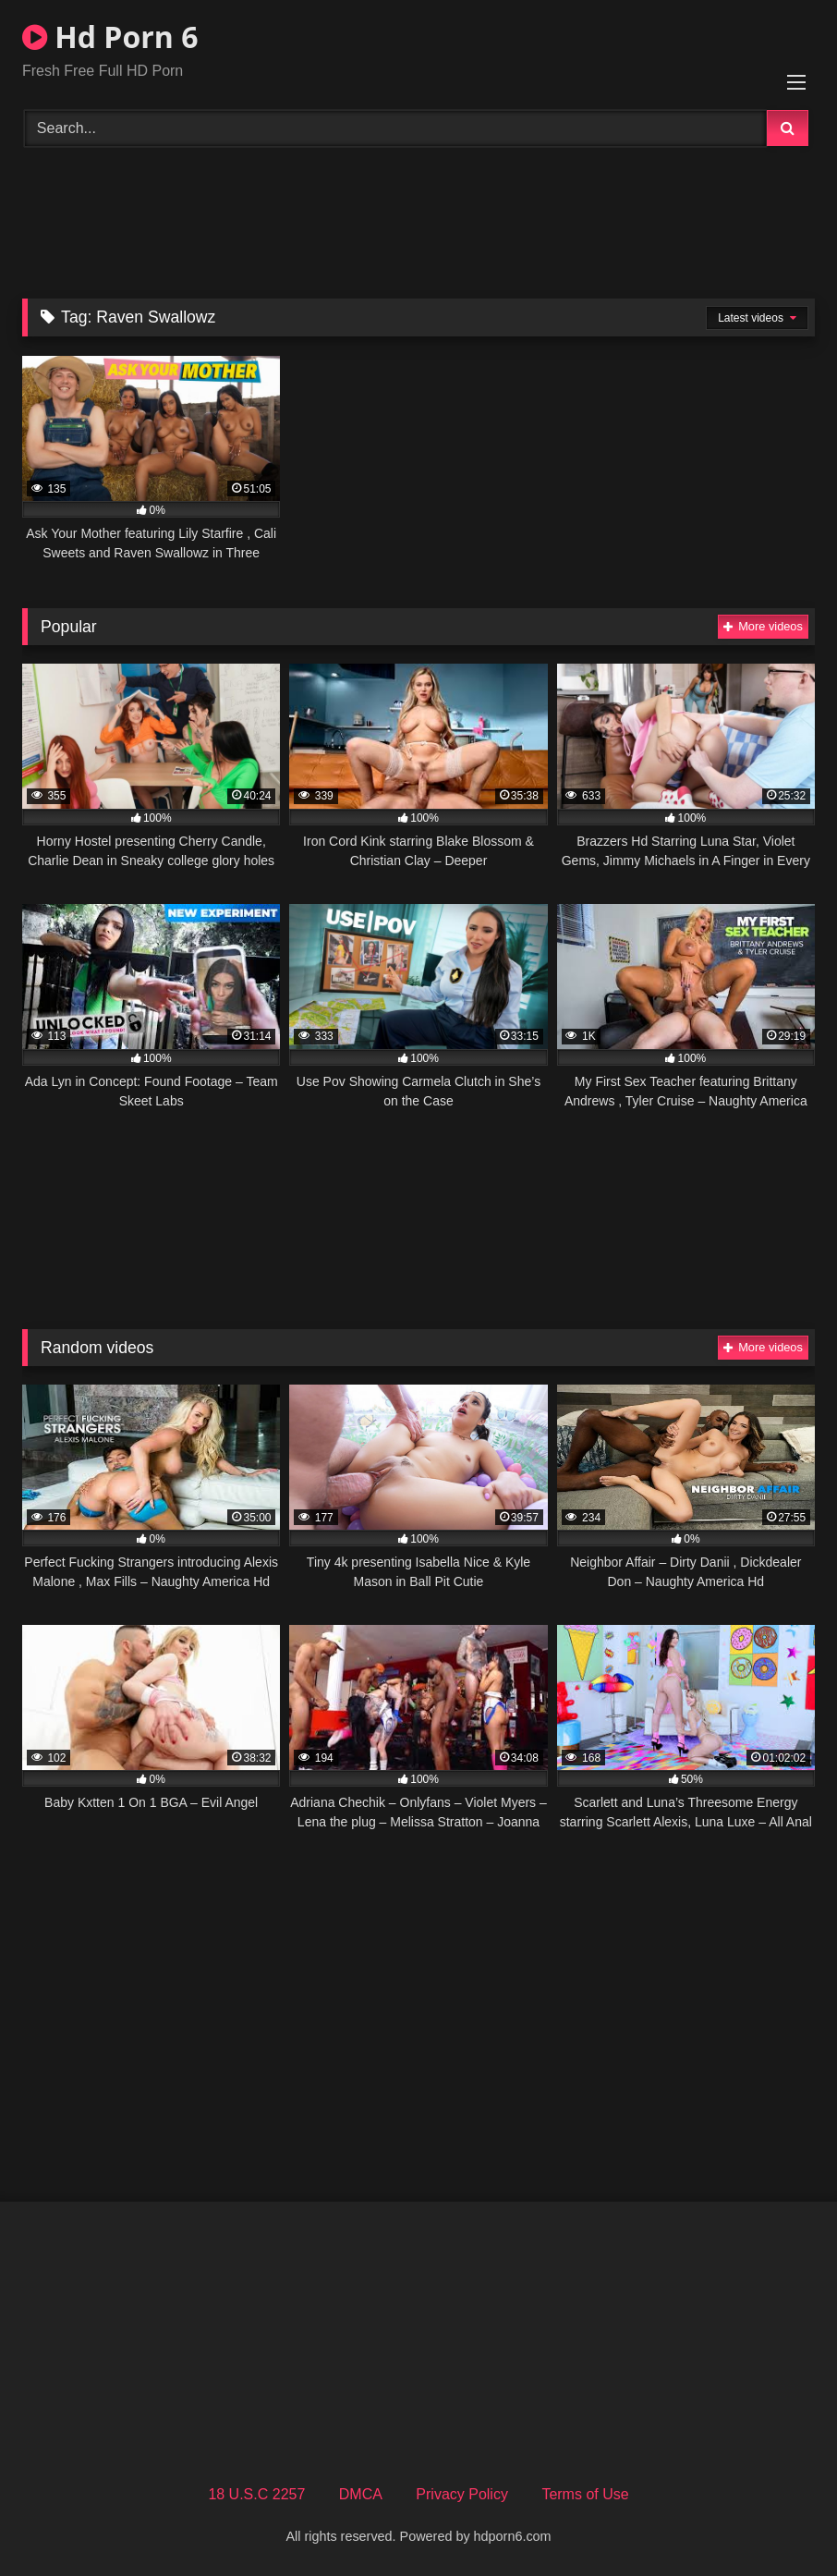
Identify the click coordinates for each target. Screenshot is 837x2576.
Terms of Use (584, 2494)
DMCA (360, 2494)
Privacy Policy (462, 2494)
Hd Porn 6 (110, 36)
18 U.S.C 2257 (256, 2494)
